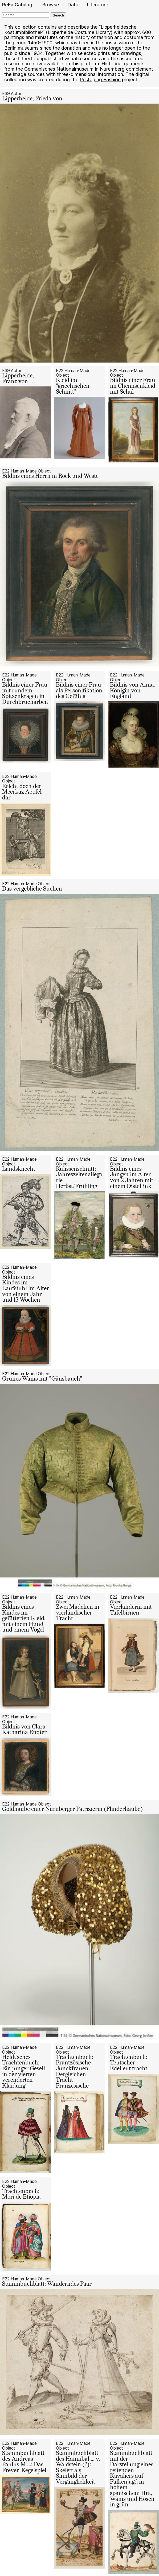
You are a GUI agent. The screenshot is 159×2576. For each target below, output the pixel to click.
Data (72, 4)
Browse (50, 4)
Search (58, 15)
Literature (97, 4)
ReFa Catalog (17, 4)
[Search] (25, 15)
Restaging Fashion (100, 79)
